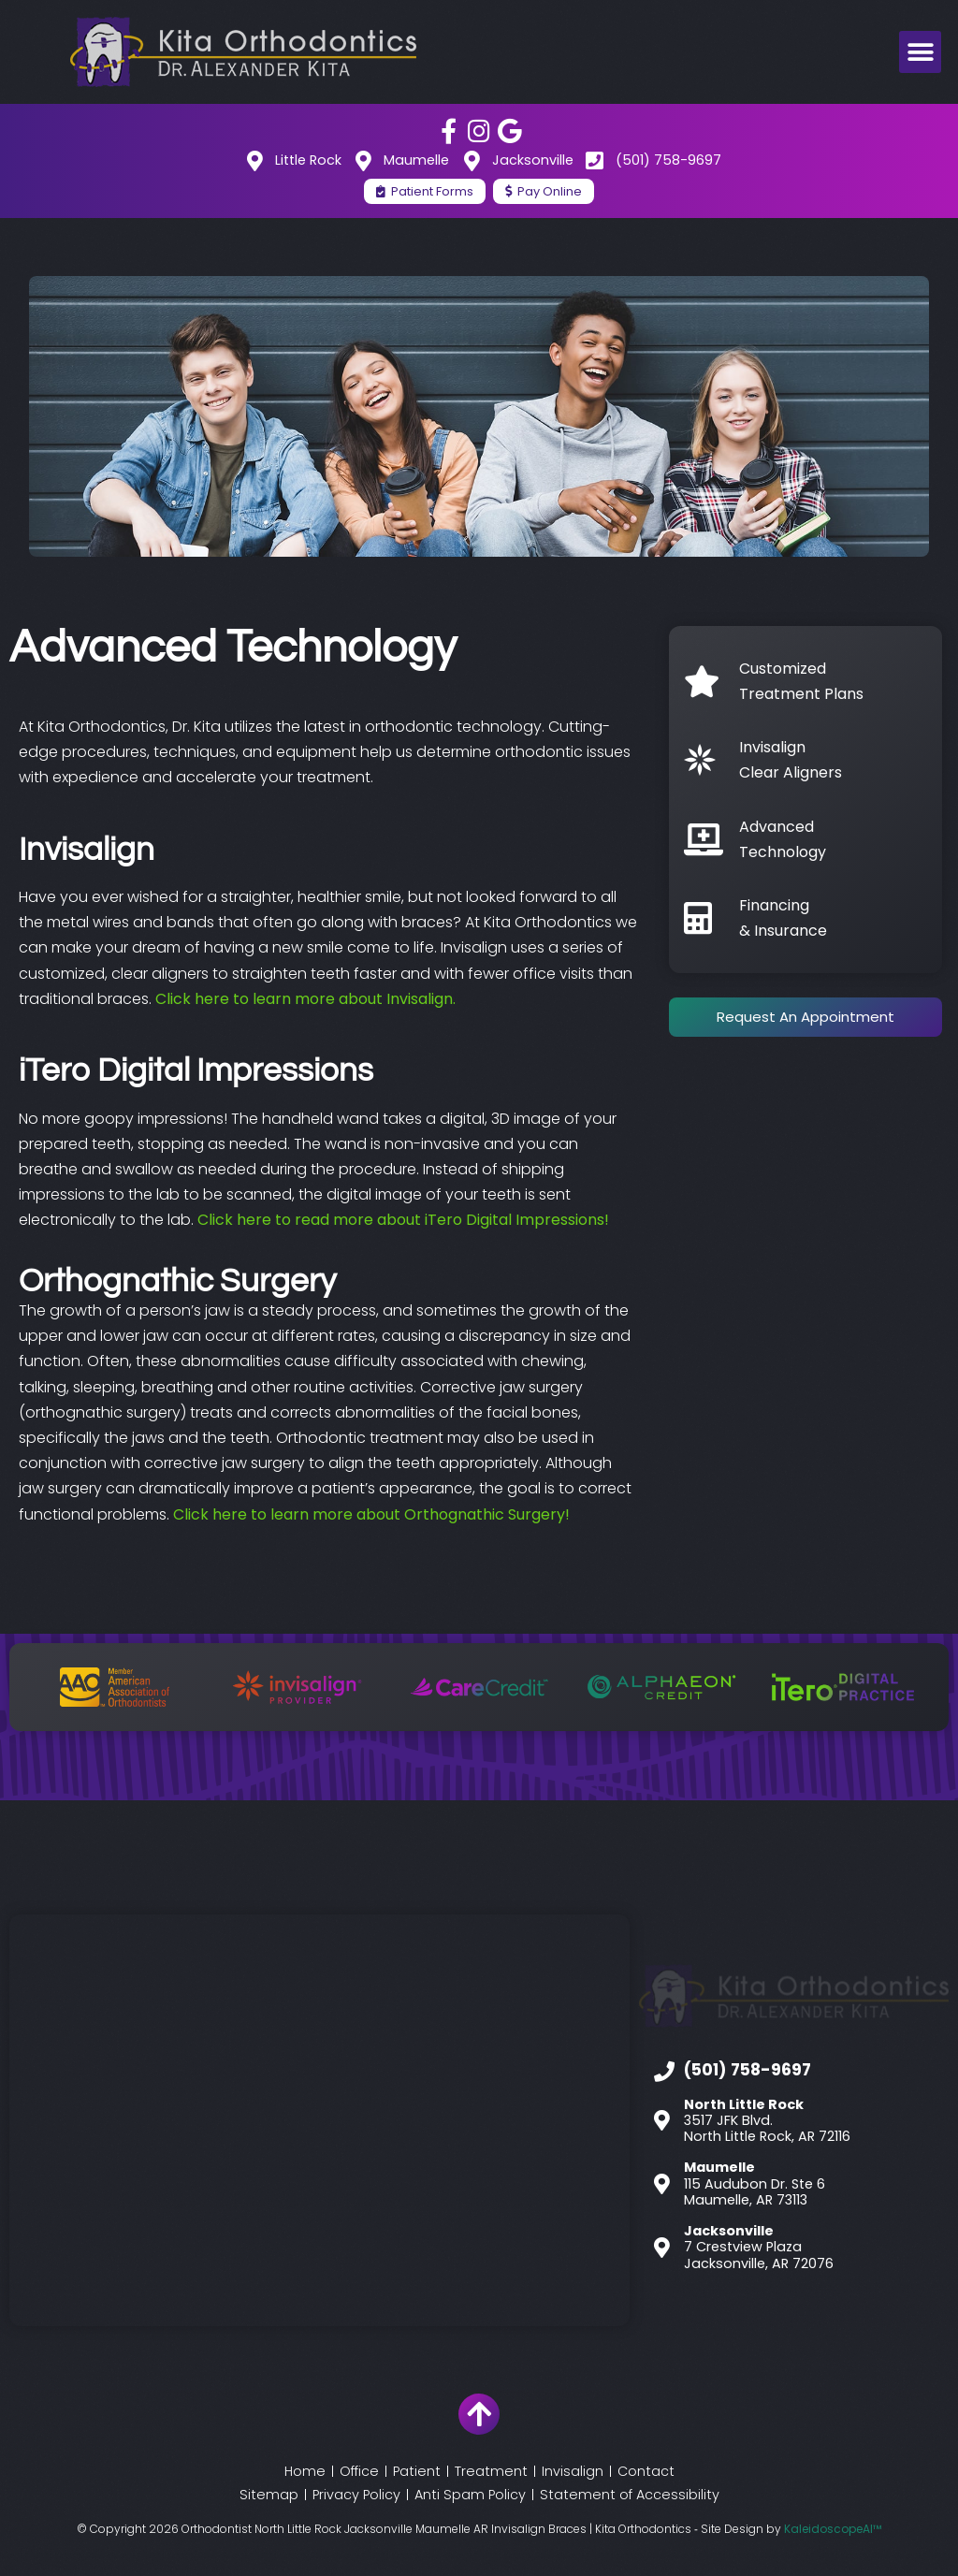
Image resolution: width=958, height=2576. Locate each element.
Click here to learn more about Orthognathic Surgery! (371, 1514)
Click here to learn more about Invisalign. (305, 999)
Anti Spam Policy (470, 2494)
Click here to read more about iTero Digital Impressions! (405, 1219)
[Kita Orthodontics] (319, 2120)
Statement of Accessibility (629, 2494)
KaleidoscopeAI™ (832, 2529)
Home (305, 2471)
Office (359, 2471)
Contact (646, 2471)
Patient (417, 2471)
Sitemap (269, 2494)
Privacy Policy (356, 2494)
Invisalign (572, 2471)
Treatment (491, 2471)
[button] (920, 52)
